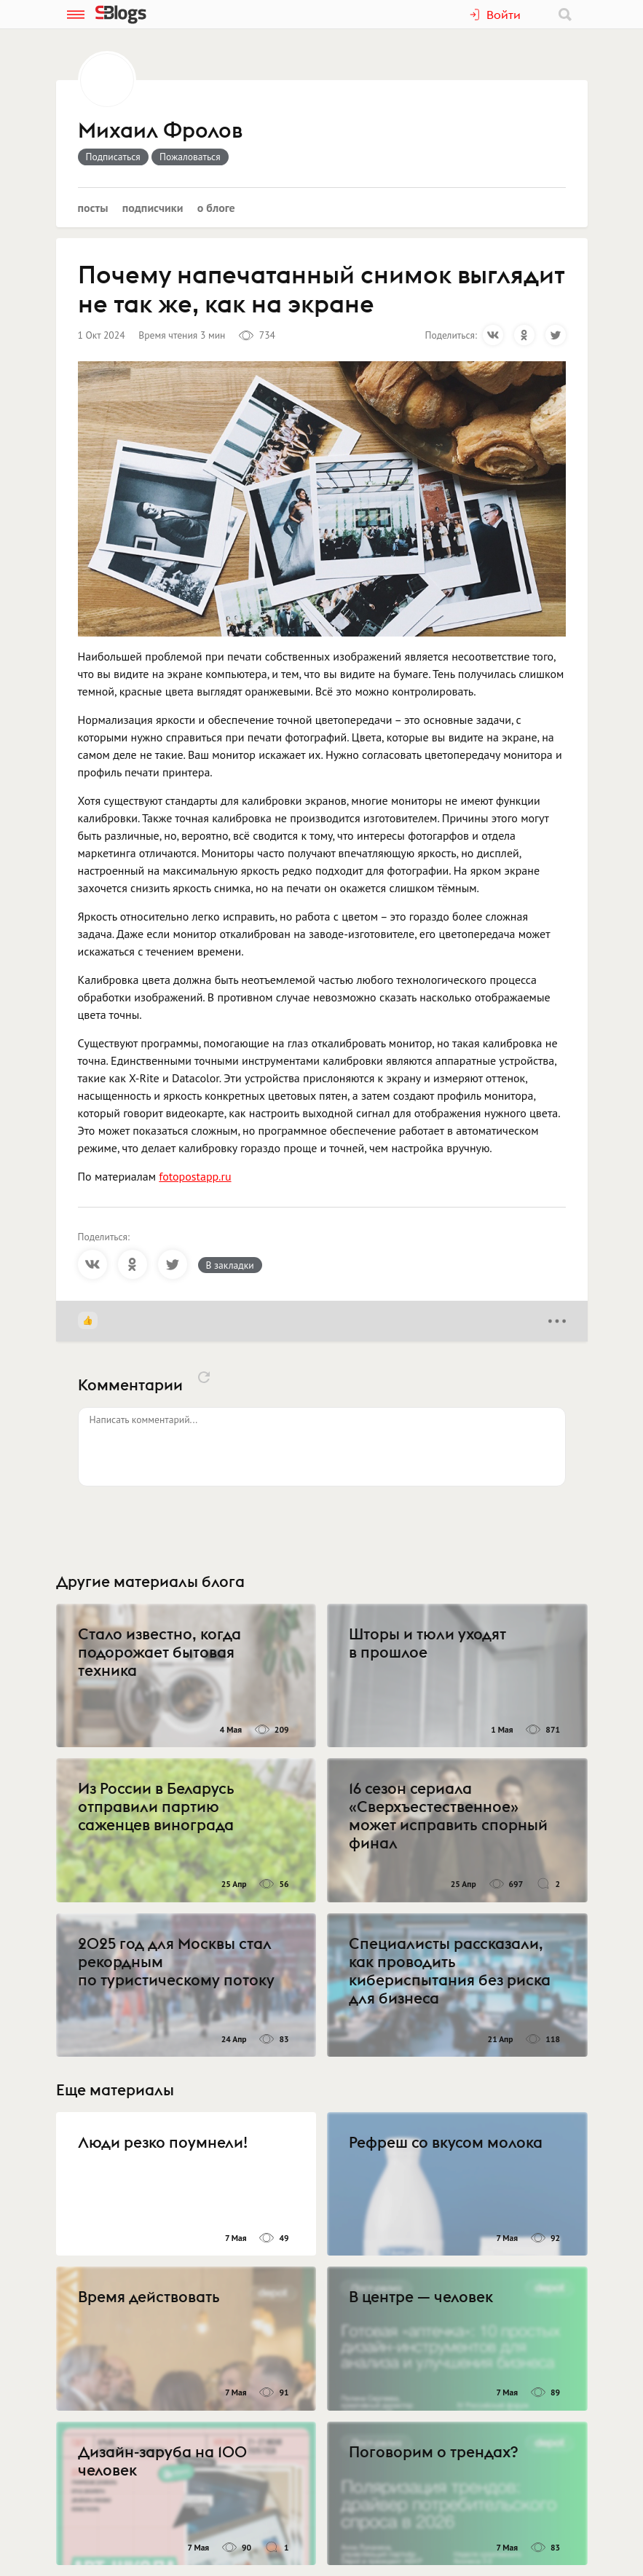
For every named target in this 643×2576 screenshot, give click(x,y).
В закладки (230, 1265)
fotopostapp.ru (195, 1176)
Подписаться (113, 156)
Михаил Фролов (160, 131)
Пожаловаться (190, 156)
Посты (93, 207)
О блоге (216, 207)
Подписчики (153, 207)
